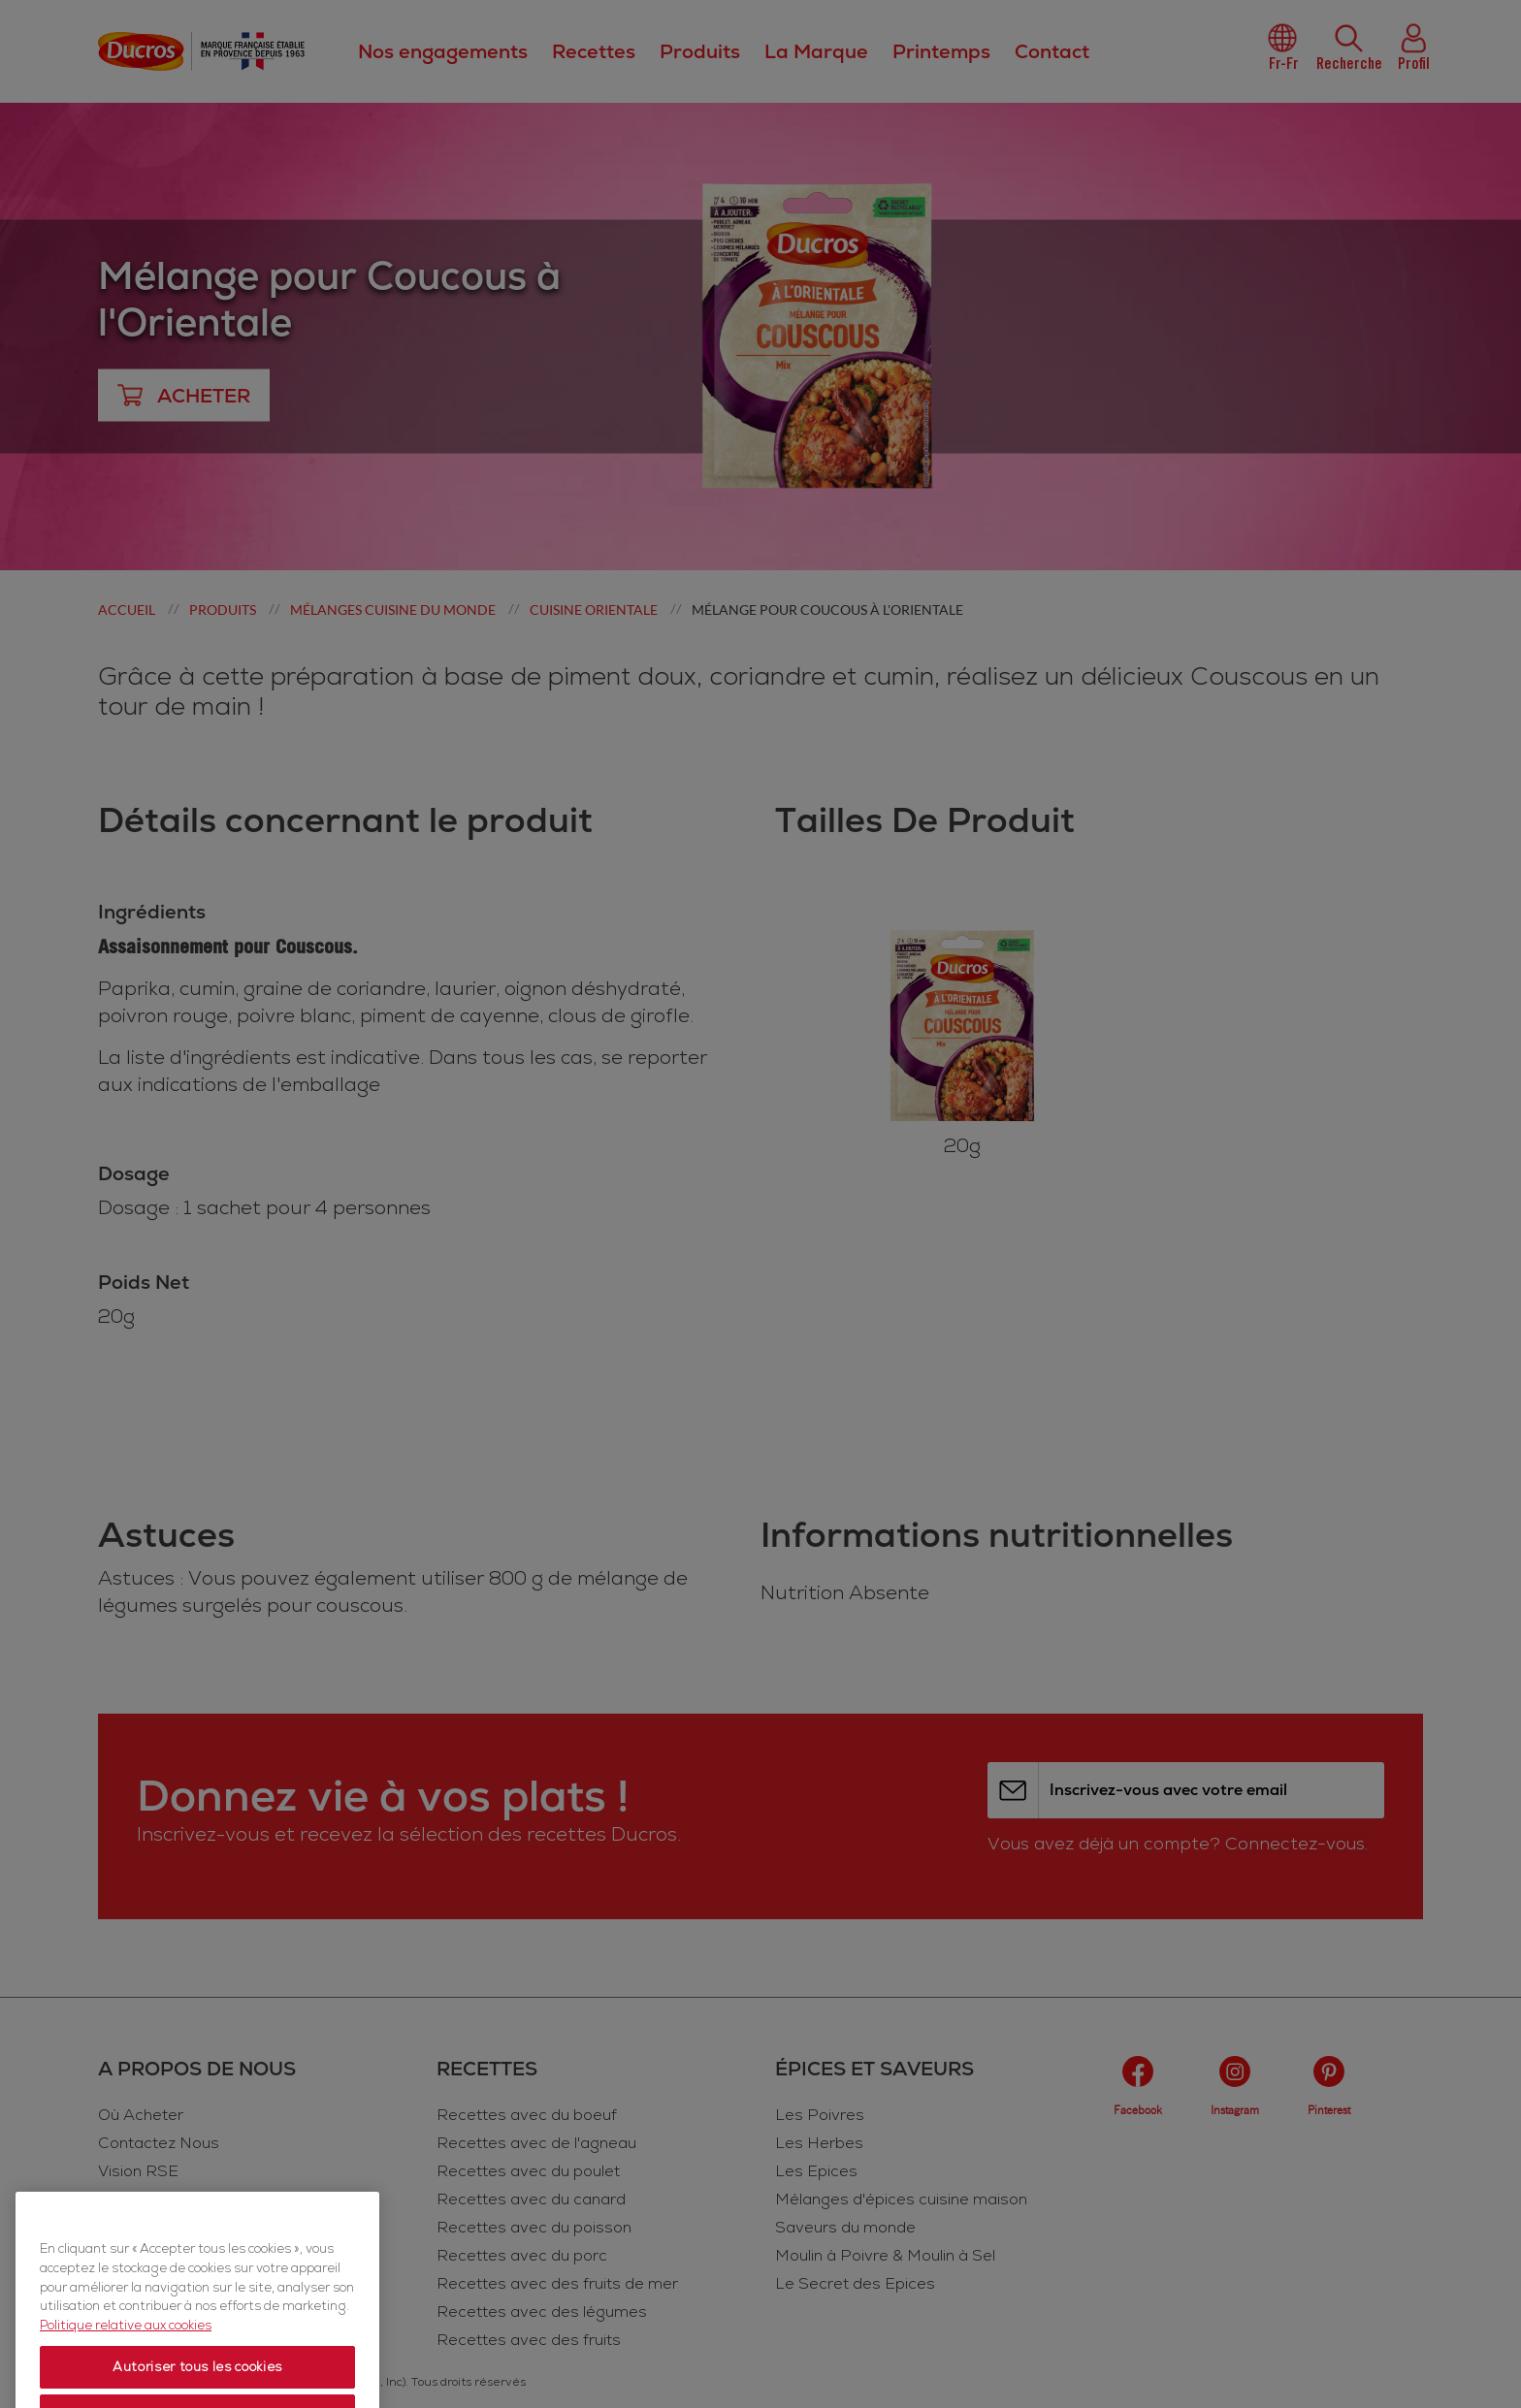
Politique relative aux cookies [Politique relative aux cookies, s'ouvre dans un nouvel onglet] (125, 2367)
